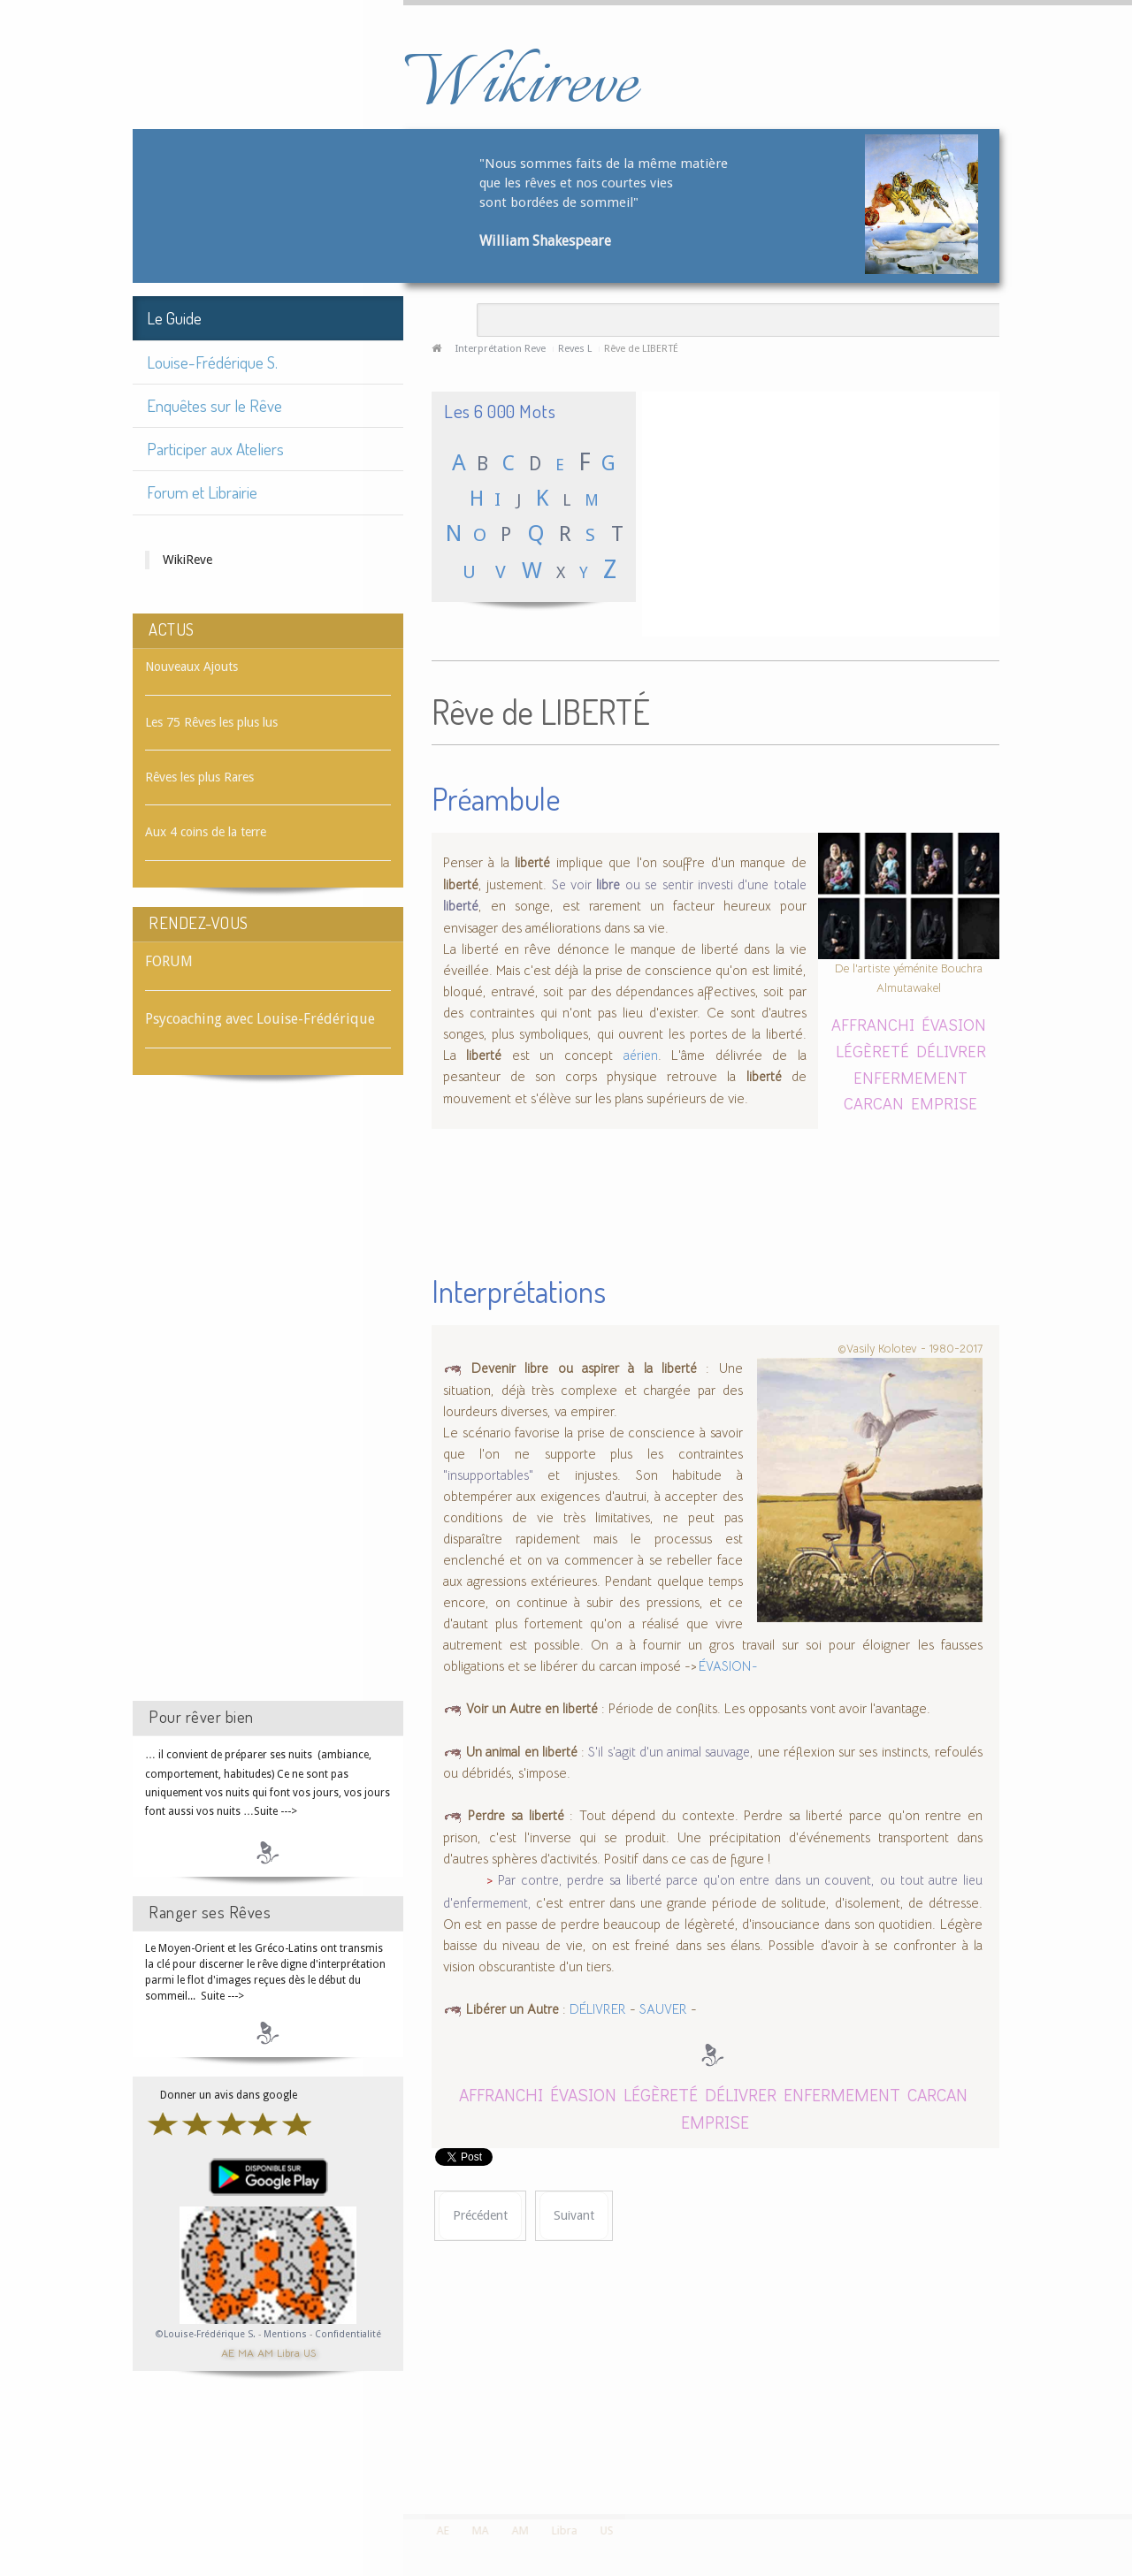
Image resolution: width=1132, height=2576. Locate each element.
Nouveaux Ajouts (191, 666)
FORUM (169, 961)
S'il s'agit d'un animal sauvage (669, 1752)
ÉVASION (954, 1024)
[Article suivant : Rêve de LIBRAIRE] (573, 2215)
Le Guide (174, 318)
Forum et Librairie (202, 492)
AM (265, 2352)
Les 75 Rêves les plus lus (211, 722)
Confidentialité (348, 2334)
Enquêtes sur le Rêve (214, 405)
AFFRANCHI (872, 1024)
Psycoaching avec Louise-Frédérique (260, 1018)
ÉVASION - (727, 1666)
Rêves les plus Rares (199, 777)
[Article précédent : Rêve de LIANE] (480, 2215)
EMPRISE (944, 1103)
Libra (288, 2352)
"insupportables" (495, 1475)
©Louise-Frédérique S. (206, 2334)
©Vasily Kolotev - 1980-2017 (910, 1347)
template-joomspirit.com (1125, 2447)
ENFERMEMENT (910, 1077)
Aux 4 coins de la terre (205, 832)
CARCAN (874, 1103)
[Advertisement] (268, 1404)
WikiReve (187, 560)
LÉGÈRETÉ (872, 1051)
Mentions (287, 2334)
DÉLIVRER (951, 1051)
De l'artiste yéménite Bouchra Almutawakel (909, 978)
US (309, 2352)
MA (246, 2352)
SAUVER (663, 2009)
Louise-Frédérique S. (212, 362)
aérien (640, 1055)
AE (227, 2352)
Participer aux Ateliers (215, 448)
